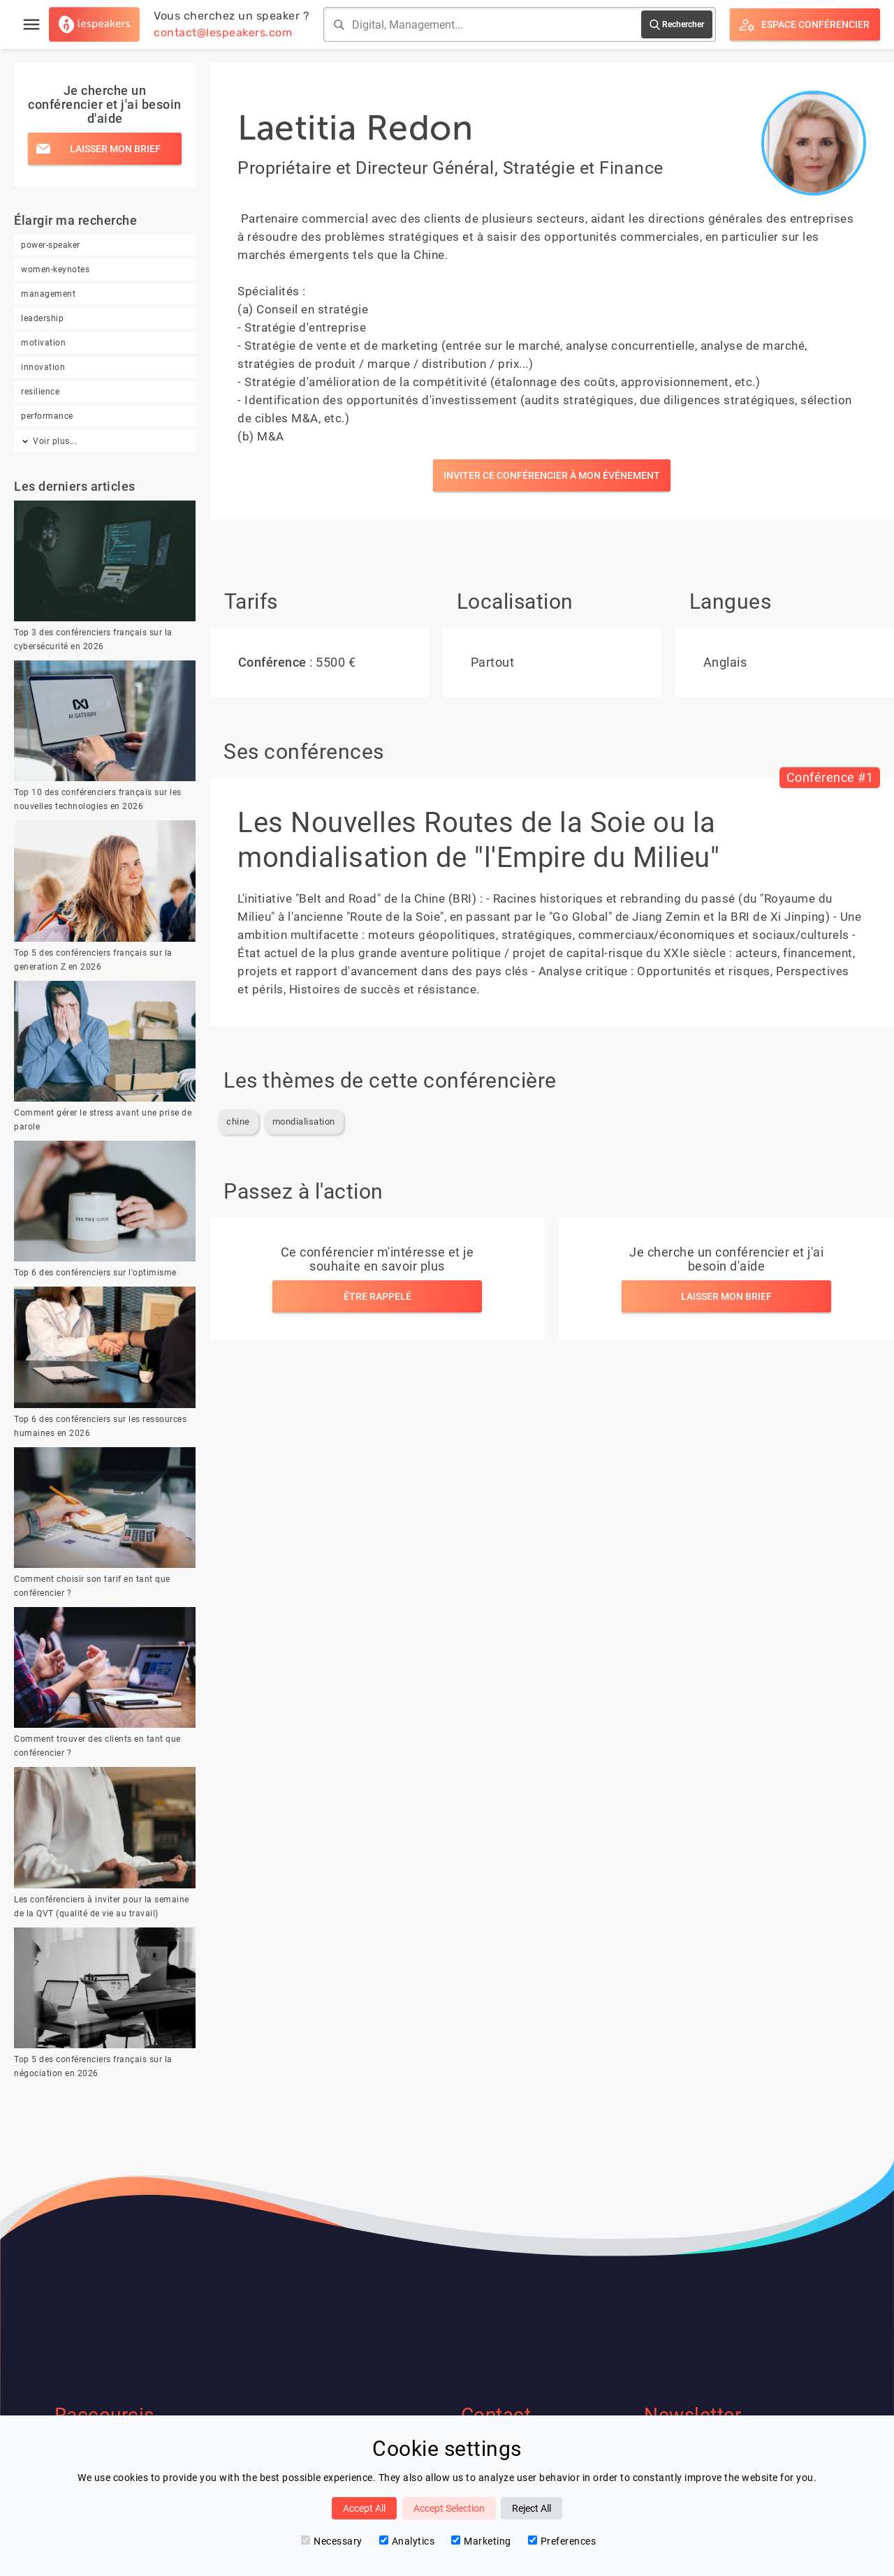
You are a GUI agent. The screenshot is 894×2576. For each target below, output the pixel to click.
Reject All (531, 2508)
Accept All (364, 2508)
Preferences (562, 2541)
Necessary (331, 2541)
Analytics (407, 2541)
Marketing (481, 2541)
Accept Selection (449, 2508)
